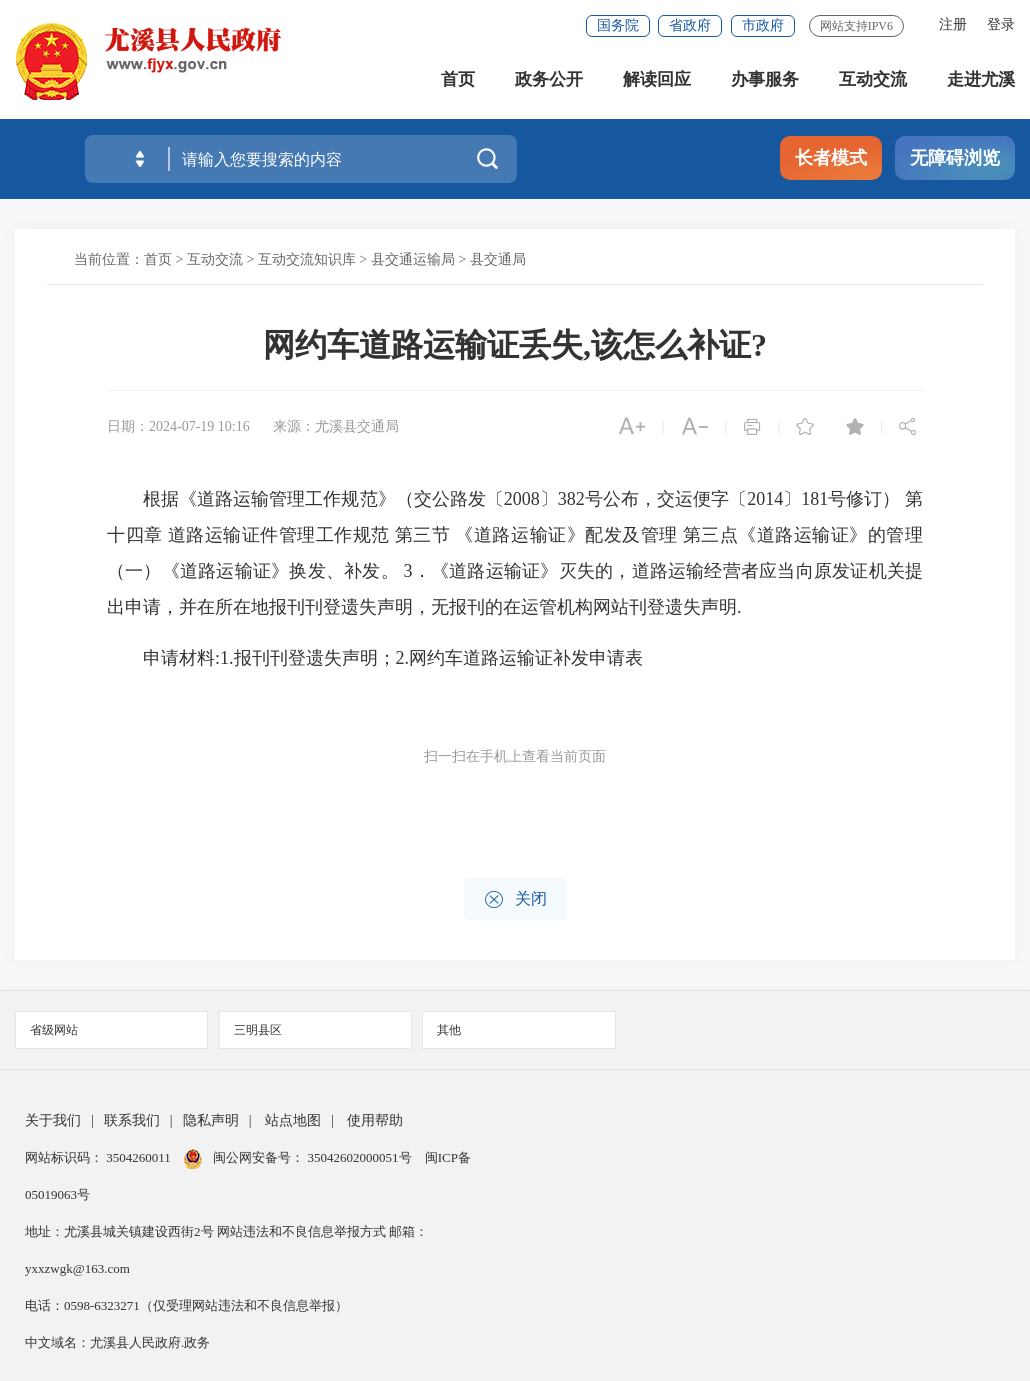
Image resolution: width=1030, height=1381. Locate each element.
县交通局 (498, 259)
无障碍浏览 (955, 158)
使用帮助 (375, 1120)
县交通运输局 (413, 259)
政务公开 (549, 79)
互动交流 (873, 79)
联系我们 (132, 1120)
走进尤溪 (981, 79)
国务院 (618, 25)
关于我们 (53, 1120)
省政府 (690, 25)
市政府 (763, 25)
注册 (953, 24)
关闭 (515, 899)
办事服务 (765, 79)
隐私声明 (211, 1120)
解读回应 (657, 79)
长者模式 (831, 158)
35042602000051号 (361, 1157)
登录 (1001, 24)
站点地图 (293, 1120)
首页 (458, 79)
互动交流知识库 (307, 259)
